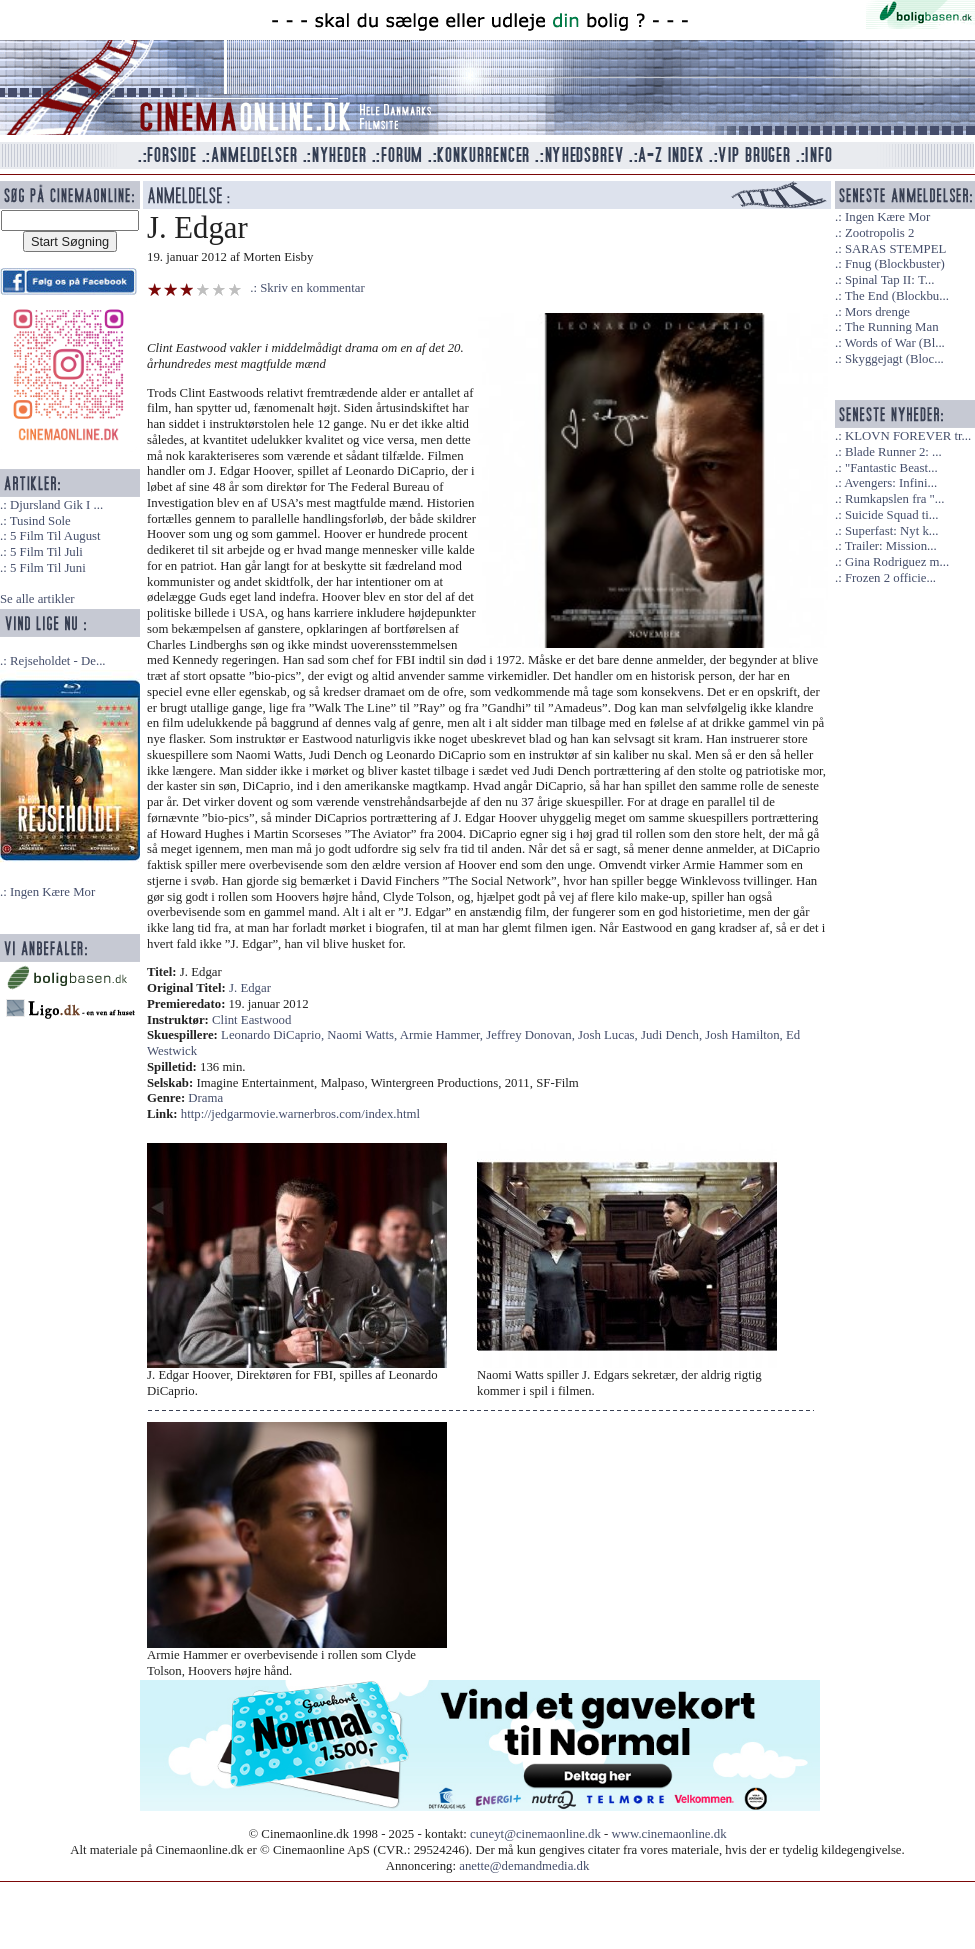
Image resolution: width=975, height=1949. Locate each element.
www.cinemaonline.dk (669, 1834)
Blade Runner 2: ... (893, 452)
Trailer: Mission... (891, 546)
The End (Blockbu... (897, 296)
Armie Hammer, (443, 1035)
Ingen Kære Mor (52, 892)
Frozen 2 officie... (890, 578)
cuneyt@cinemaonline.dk (535, 1834)
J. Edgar (250, 988)
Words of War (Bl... (895, 343)
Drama (205, 1098)
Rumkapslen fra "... (894, 499)
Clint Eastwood (251, 1020)
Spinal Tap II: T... (889, 280)
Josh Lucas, (609, 1035)
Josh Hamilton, (745, 1035)
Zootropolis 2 (879, 233)
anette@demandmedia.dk (524, 1866)
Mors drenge (877, 312)
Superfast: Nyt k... (891, 531)
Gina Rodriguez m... (897, 562)
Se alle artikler (37, 599)
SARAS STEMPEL (895, 249)
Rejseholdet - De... (58, 661)
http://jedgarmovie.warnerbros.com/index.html (300, 1114)
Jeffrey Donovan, (532, 1035)
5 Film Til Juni (48, 568)
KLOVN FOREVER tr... (908, 436)
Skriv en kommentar (312, 288)
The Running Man (892, 327)
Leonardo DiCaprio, (274, 1035)
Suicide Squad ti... (891, 515)
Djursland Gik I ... (56, 505)
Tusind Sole (40, 521)
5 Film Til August (55, 536)
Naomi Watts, (363, 1035)
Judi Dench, (673, 1035)
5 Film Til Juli (46, 552)
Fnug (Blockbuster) (895, 264)
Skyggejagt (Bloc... (894, 359)
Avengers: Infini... (890, 483)
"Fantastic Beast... (891, 468)
